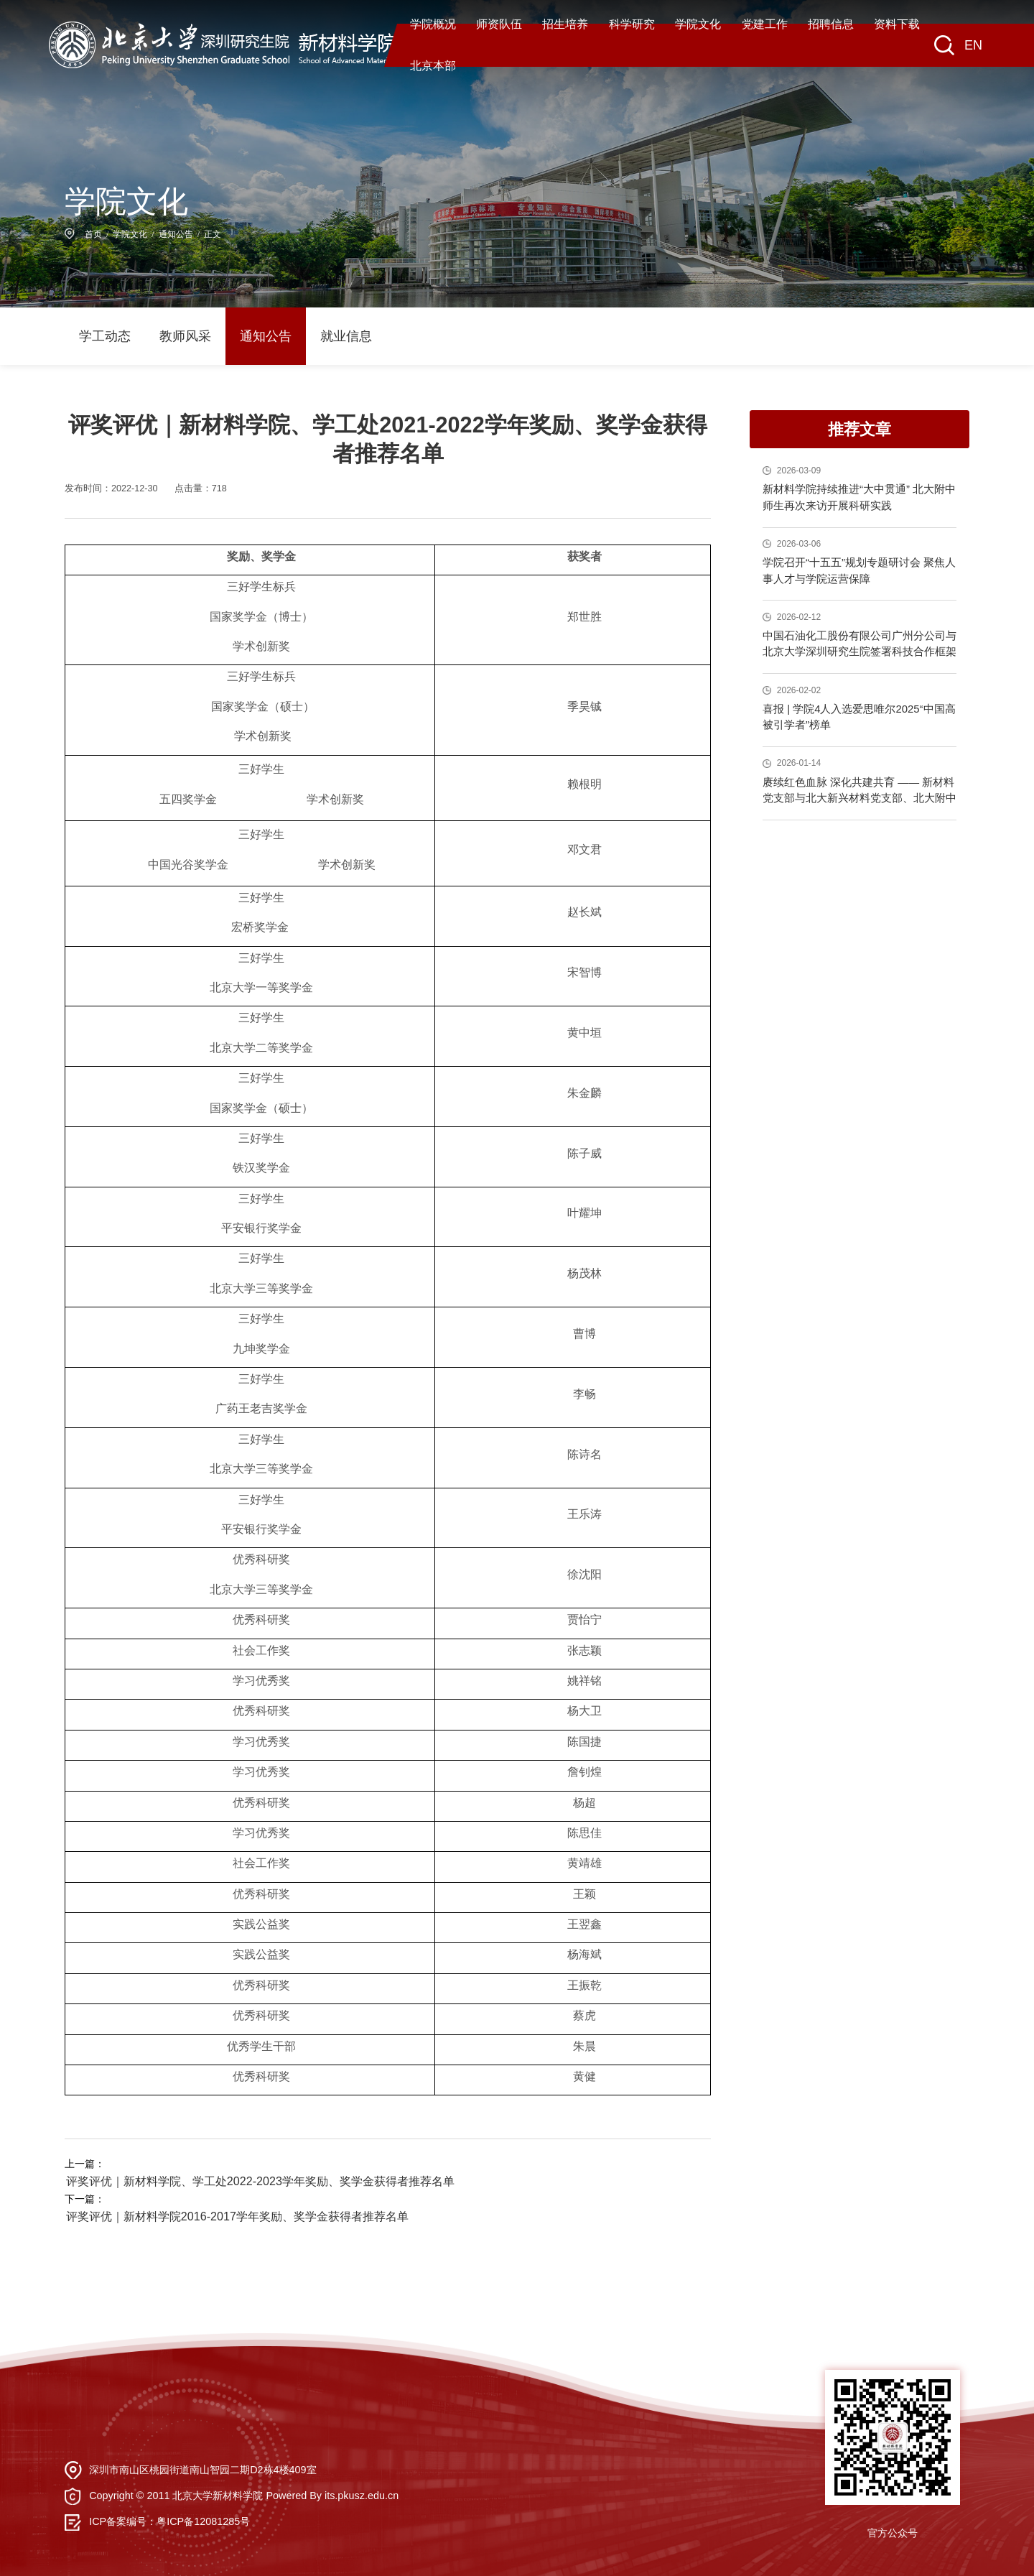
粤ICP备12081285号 (203, 2519)
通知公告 (176, 234)
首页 (93, 234)
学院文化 (130, 234)
